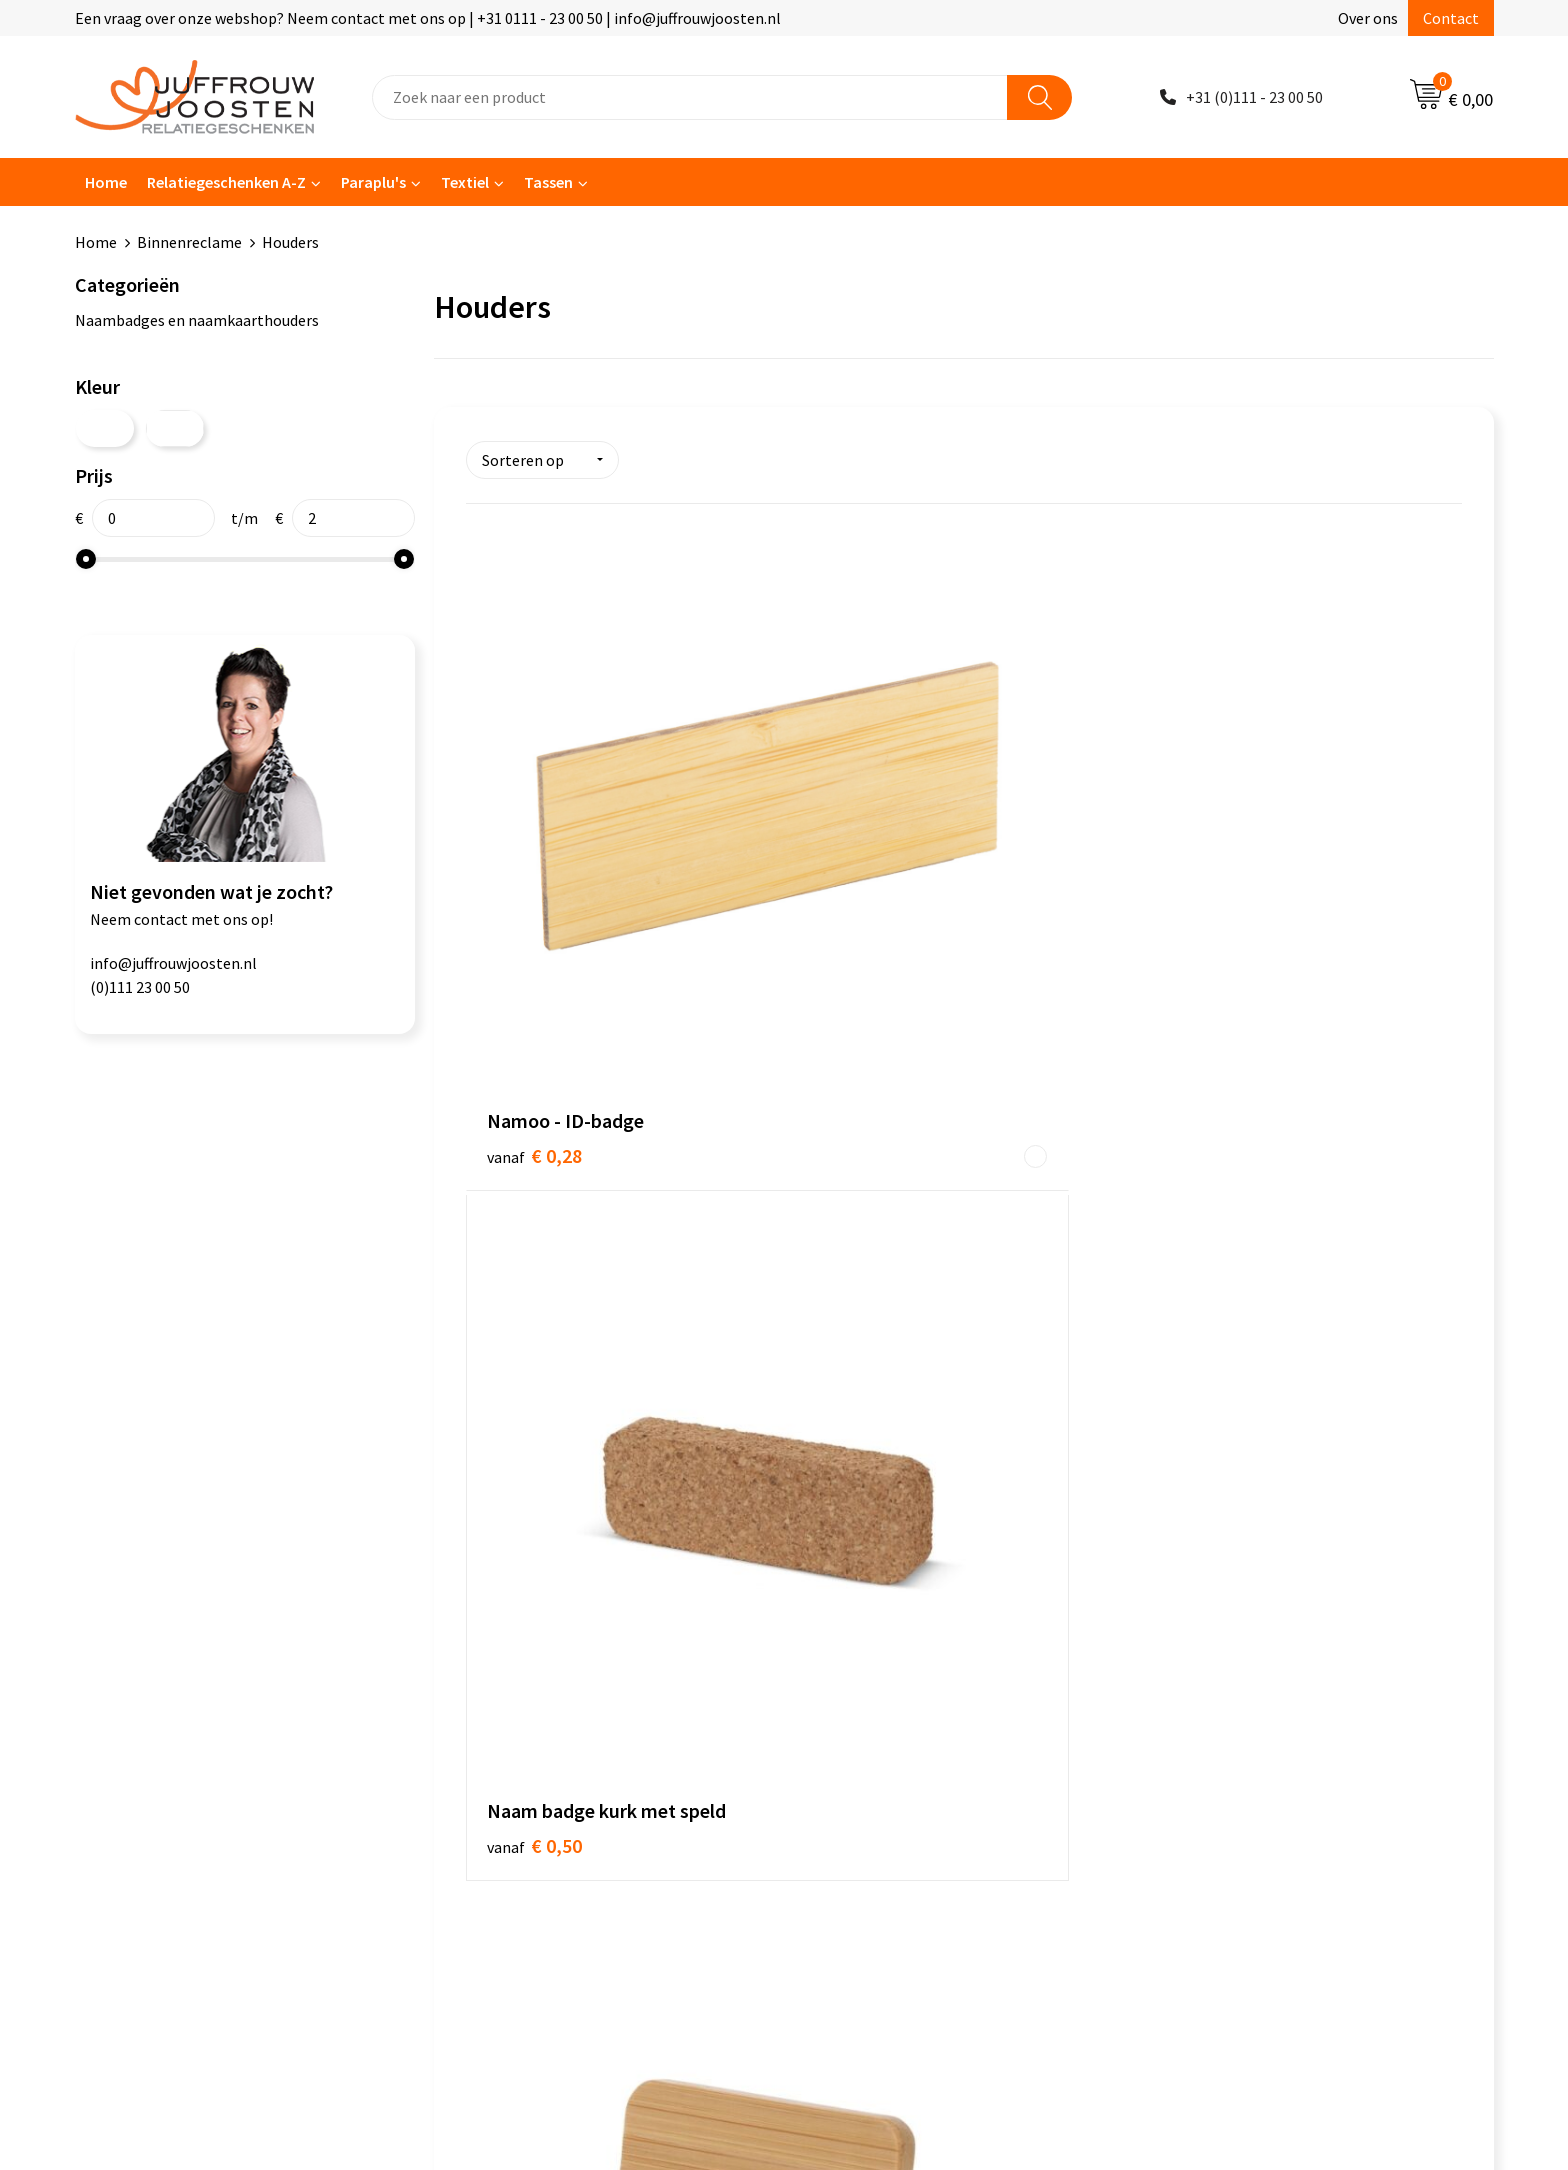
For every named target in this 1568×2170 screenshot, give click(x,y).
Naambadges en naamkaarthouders (197, 320)
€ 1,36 (866, 1297)
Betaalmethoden (516, 1691)
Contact (1451, 18)
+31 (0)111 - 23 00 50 (1254, 97)
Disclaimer (845, 1661)
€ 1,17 (1198, 882)
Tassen (548, 182)
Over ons (1368, 18)
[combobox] (690, 97)
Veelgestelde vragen (526, 1661)
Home (106, 182)
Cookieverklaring (867, 1600)
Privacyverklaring (868, 1630)
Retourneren (501, 1722)
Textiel (465, 182)
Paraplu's (373, 182)
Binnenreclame (189, 242)
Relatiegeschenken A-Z (226, 182)
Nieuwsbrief (498, 1630)
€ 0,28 (534, 882)
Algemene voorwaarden (890, 1570)
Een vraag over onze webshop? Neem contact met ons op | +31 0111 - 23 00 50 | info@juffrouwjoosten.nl (428, 18)
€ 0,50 (866, 881)
